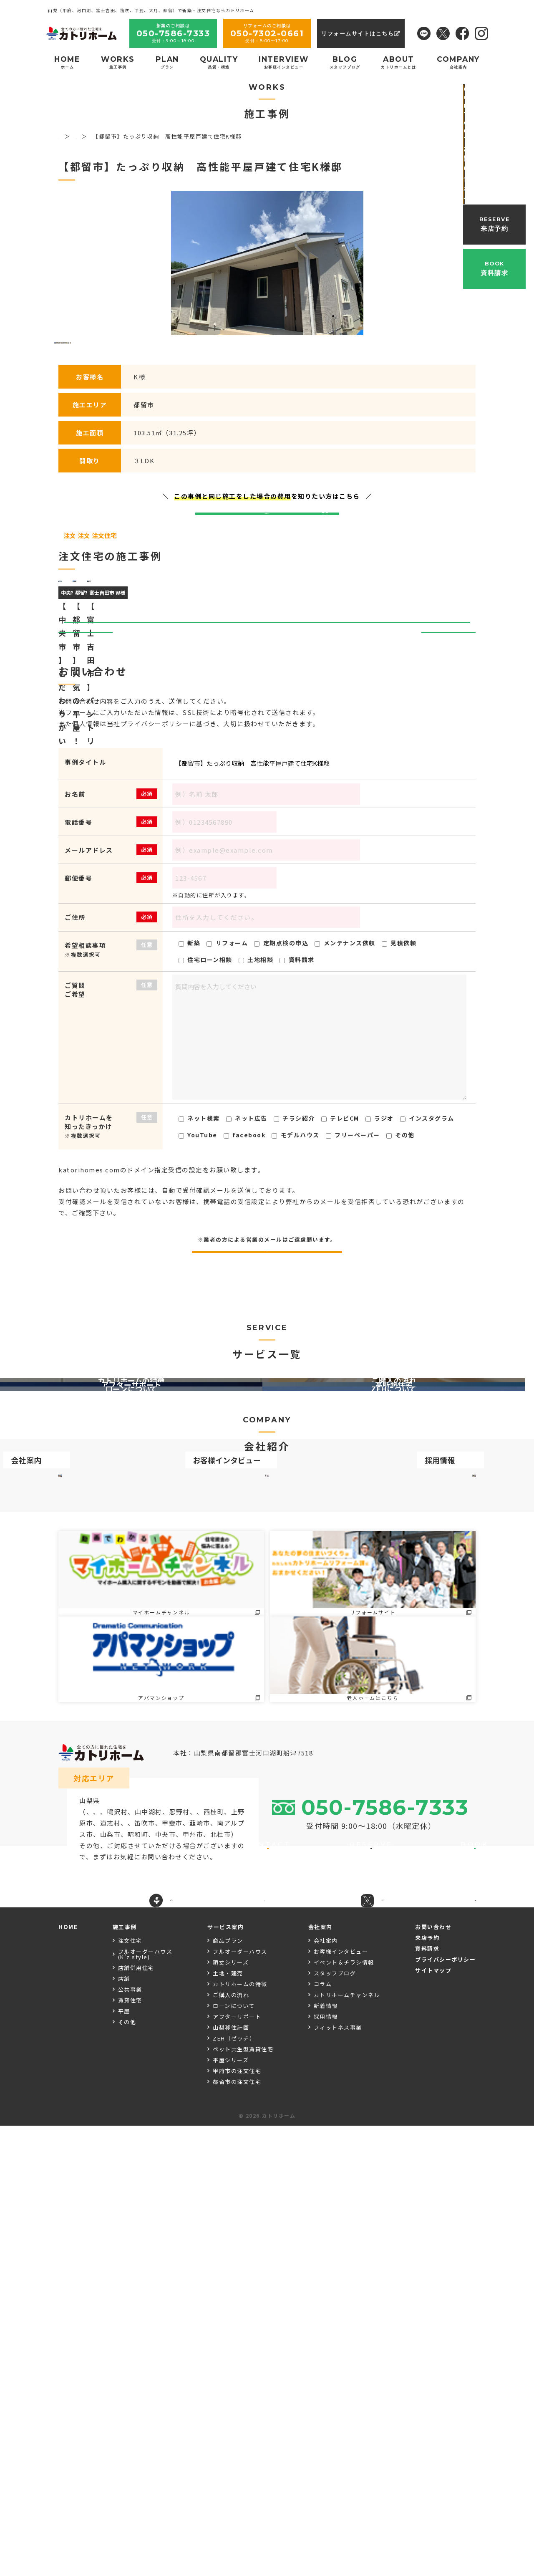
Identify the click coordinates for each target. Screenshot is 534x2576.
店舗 (124, 2429)
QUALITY (219, 62)
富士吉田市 (103, 2226)
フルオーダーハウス (240, 2402)
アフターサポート (237, 2467)
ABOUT (398, 62)
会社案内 (326, 2391)
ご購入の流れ (231, 2445)
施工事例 (125, 2377)
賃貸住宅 (130, 2451)
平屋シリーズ (231, 2510)
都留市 (138, 2226)
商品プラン (228, 2391)
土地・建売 (228, 2423)
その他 (127, 2472)
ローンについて (234, 2456)
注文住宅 (130, 2391)
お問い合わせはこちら (267, 677)
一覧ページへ (267, 928)
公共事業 (130, 2440)
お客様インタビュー (341, 2402)
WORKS (118, 62)
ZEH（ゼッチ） (234, 2489)
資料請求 (427, 2399)
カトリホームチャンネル (347, 2445)
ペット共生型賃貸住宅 (243, 2499)
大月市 (138, 2238)
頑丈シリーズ (231, 2413)
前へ (89, 928)
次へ (445, 928)
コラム (323, 2434)
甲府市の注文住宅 (237, 2521)
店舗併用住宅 (136, 2418)
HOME (67, 62)
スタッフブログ (335, 2423)
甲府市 (89, 2249)
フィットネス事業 (338, 2478)
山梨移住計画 (231, 2478)
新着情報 (326, 2456)
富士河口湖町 (175, 2226)
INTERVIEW (284, 62)
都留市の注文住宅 (237, 2532)
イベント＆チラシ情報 (344, 2413)
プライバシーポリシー (445, 2410)
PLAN (167, 62)
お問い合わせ (433, 2377)
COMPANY (458, 62)
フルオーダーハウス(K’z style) (145, 2404)
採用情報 (326, 2467)
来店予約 (427, 2388)
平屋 (124, 2461)
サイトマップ (433, 2420)
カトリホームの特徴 (240, 2434)
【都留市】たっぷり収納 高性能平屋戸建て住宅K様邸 (319, 1059)
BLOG (345, 62)
